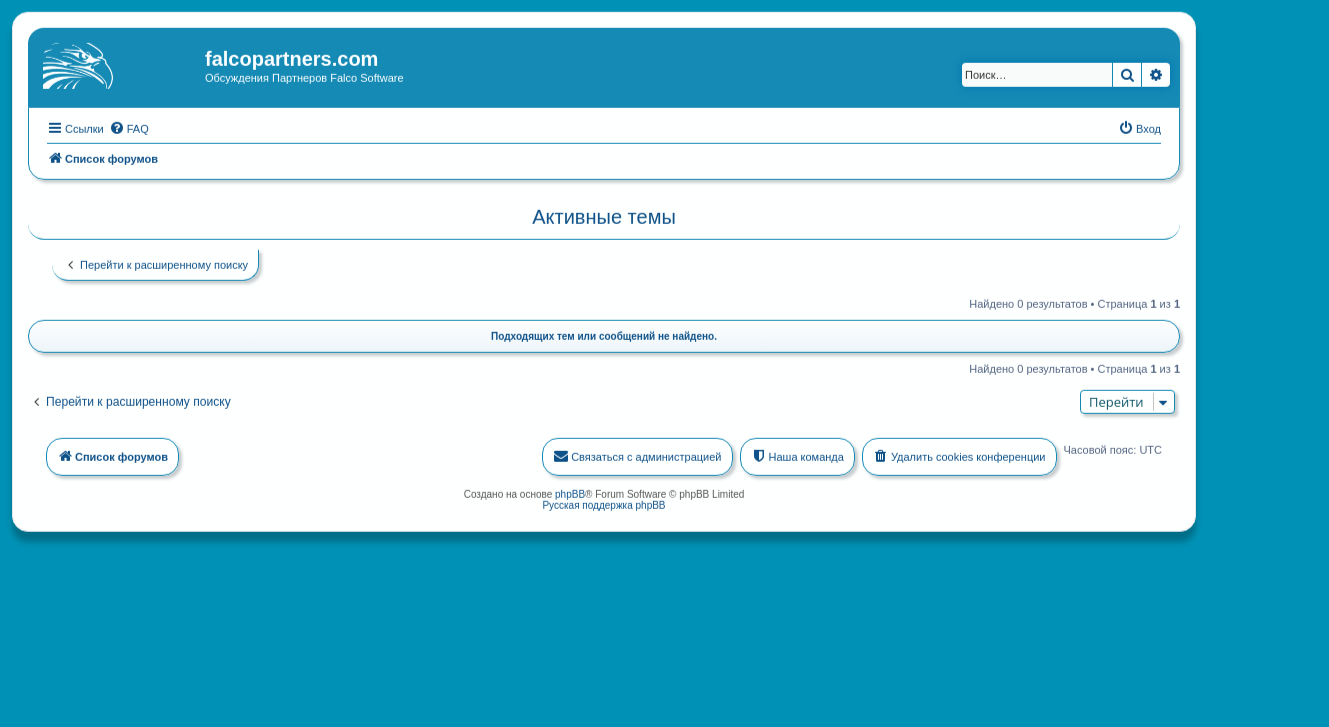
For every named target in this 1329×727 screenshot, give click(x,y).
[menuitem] (129, 127)
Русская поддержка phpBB (603, 504)
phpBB (570, 493)
